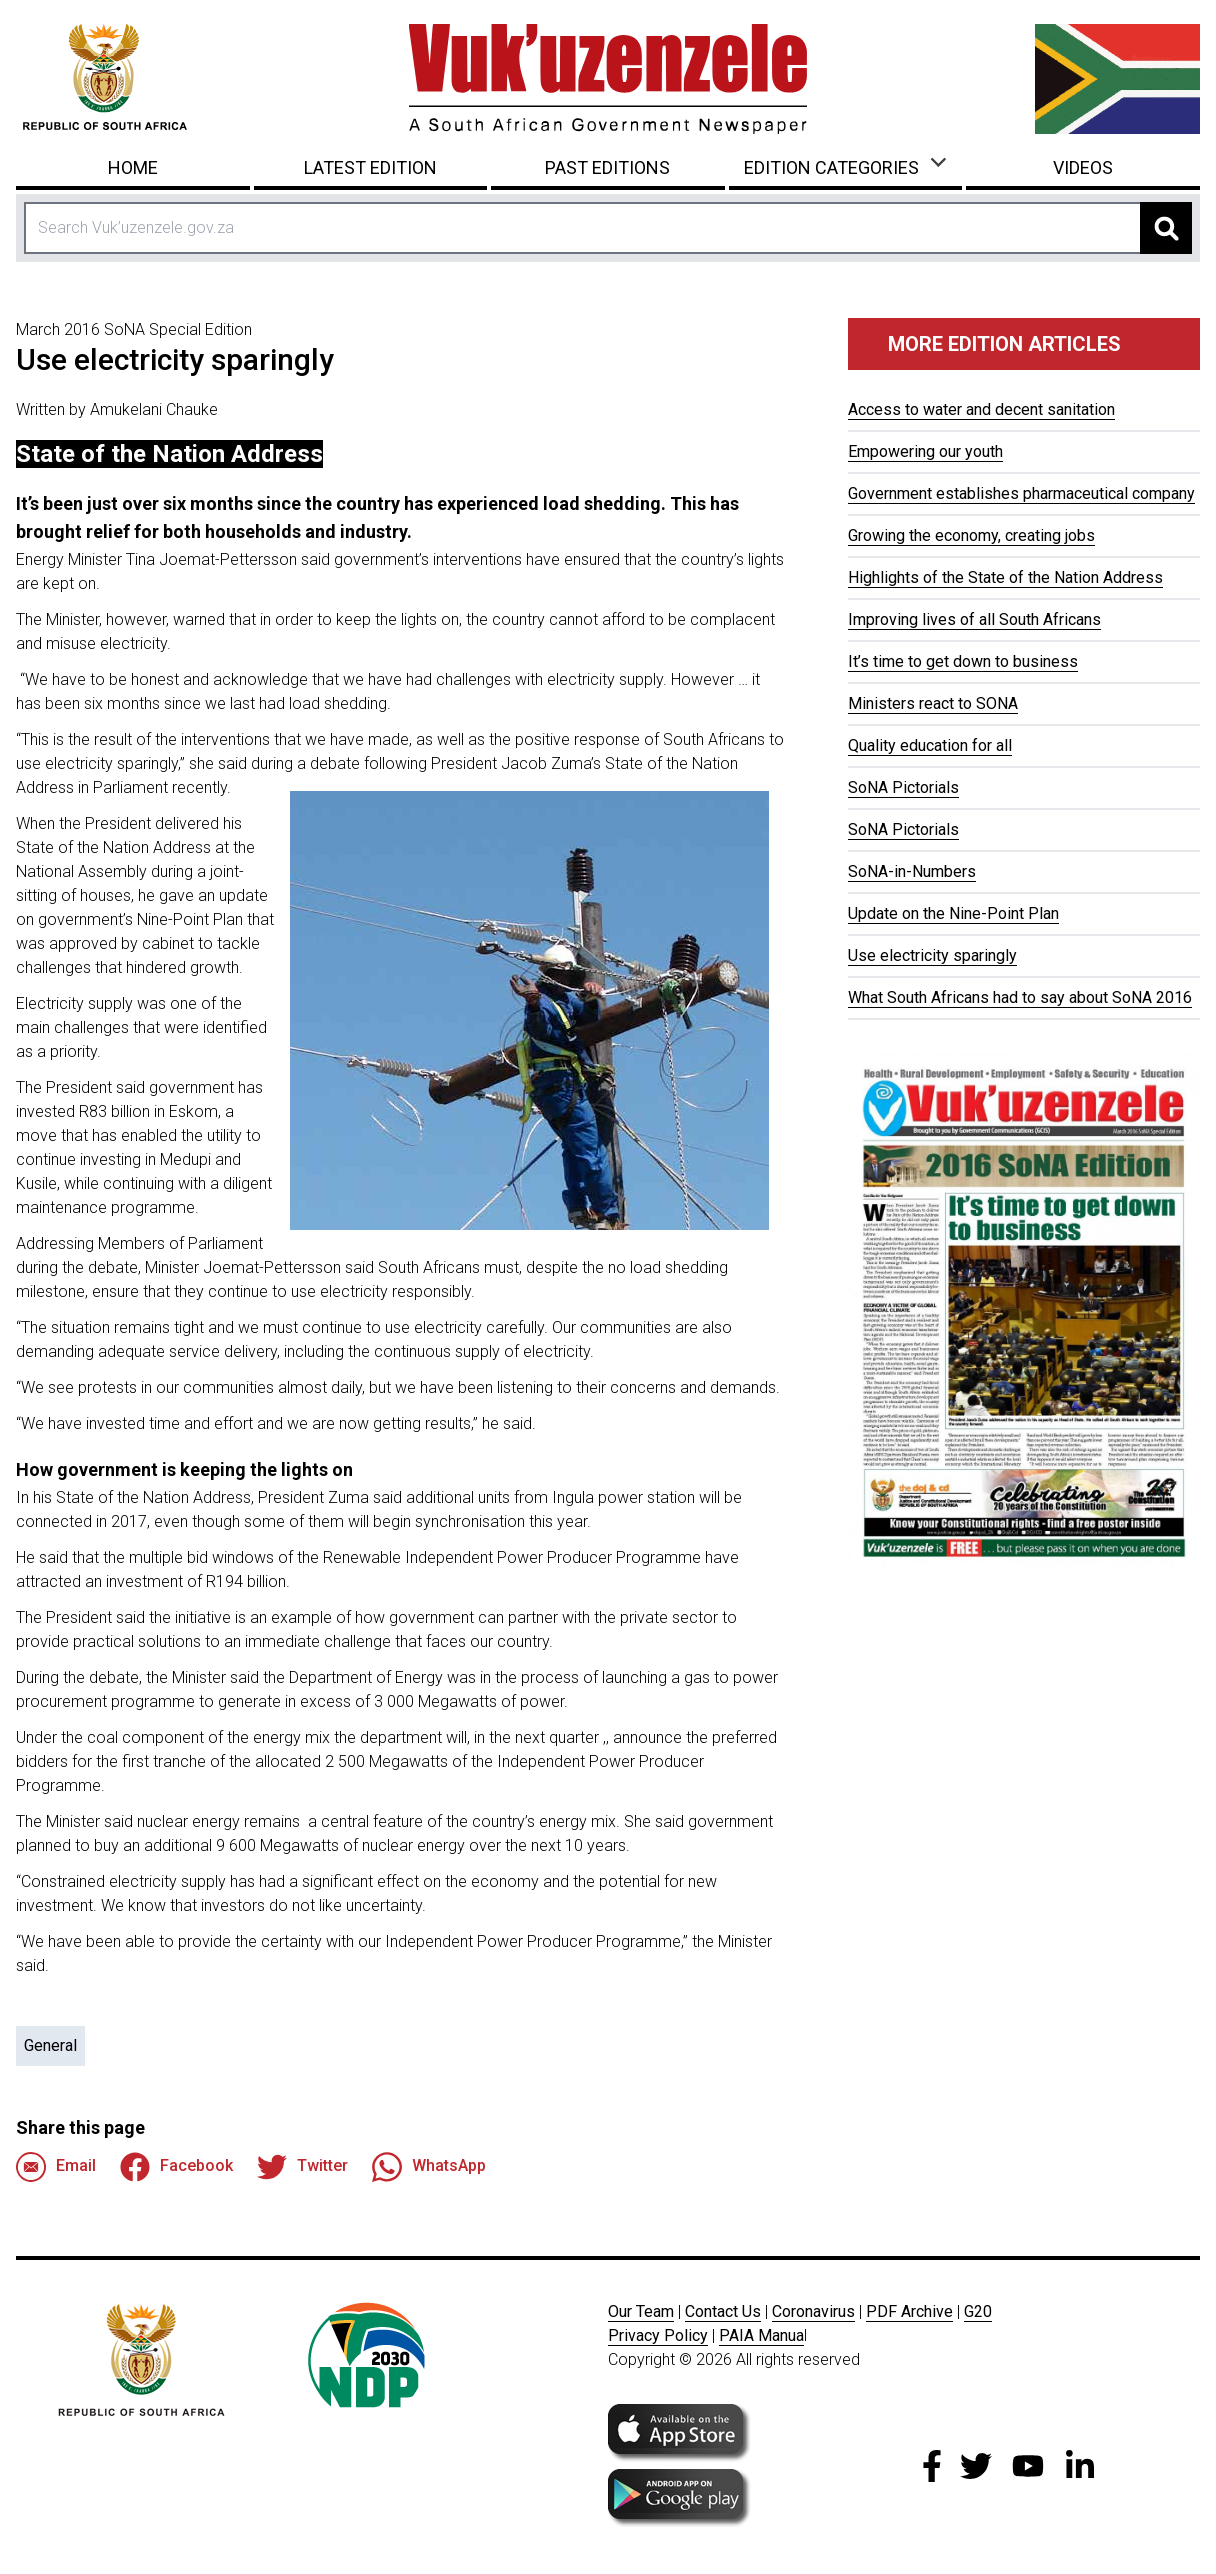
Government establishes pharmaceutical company (1021, 493)
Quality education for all (930, 745)
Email (56, 2167)
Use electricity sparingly (932, 955)
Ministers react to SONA (933, 703)
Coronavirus (813, 2311)
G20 (978, 2311)
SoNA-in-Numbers (912, 871)
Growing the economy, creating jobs (971, 535)
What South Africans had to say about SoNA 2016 (1020, 997)
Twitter (302, 2167)
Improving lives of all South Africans (974, 619)
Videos (1083, 167)
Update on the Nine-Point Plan (953, 913)
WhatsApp (429, 2167)
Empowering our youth (925, 451)
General (50, 2045)
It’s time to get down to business (963, 661)
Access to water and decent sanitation (981, 409)
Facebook (176, 2167)
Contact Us (723, 2311)
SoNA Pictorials (903, 787)
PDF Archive (909, 2311)
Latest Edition (370, 167)
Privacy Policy (658, 2335)
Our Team (641, 2311)
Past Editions (607, 167)
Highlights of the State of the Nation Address (1005, 577)
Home (133, 167)
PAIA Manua (761, 2335)
